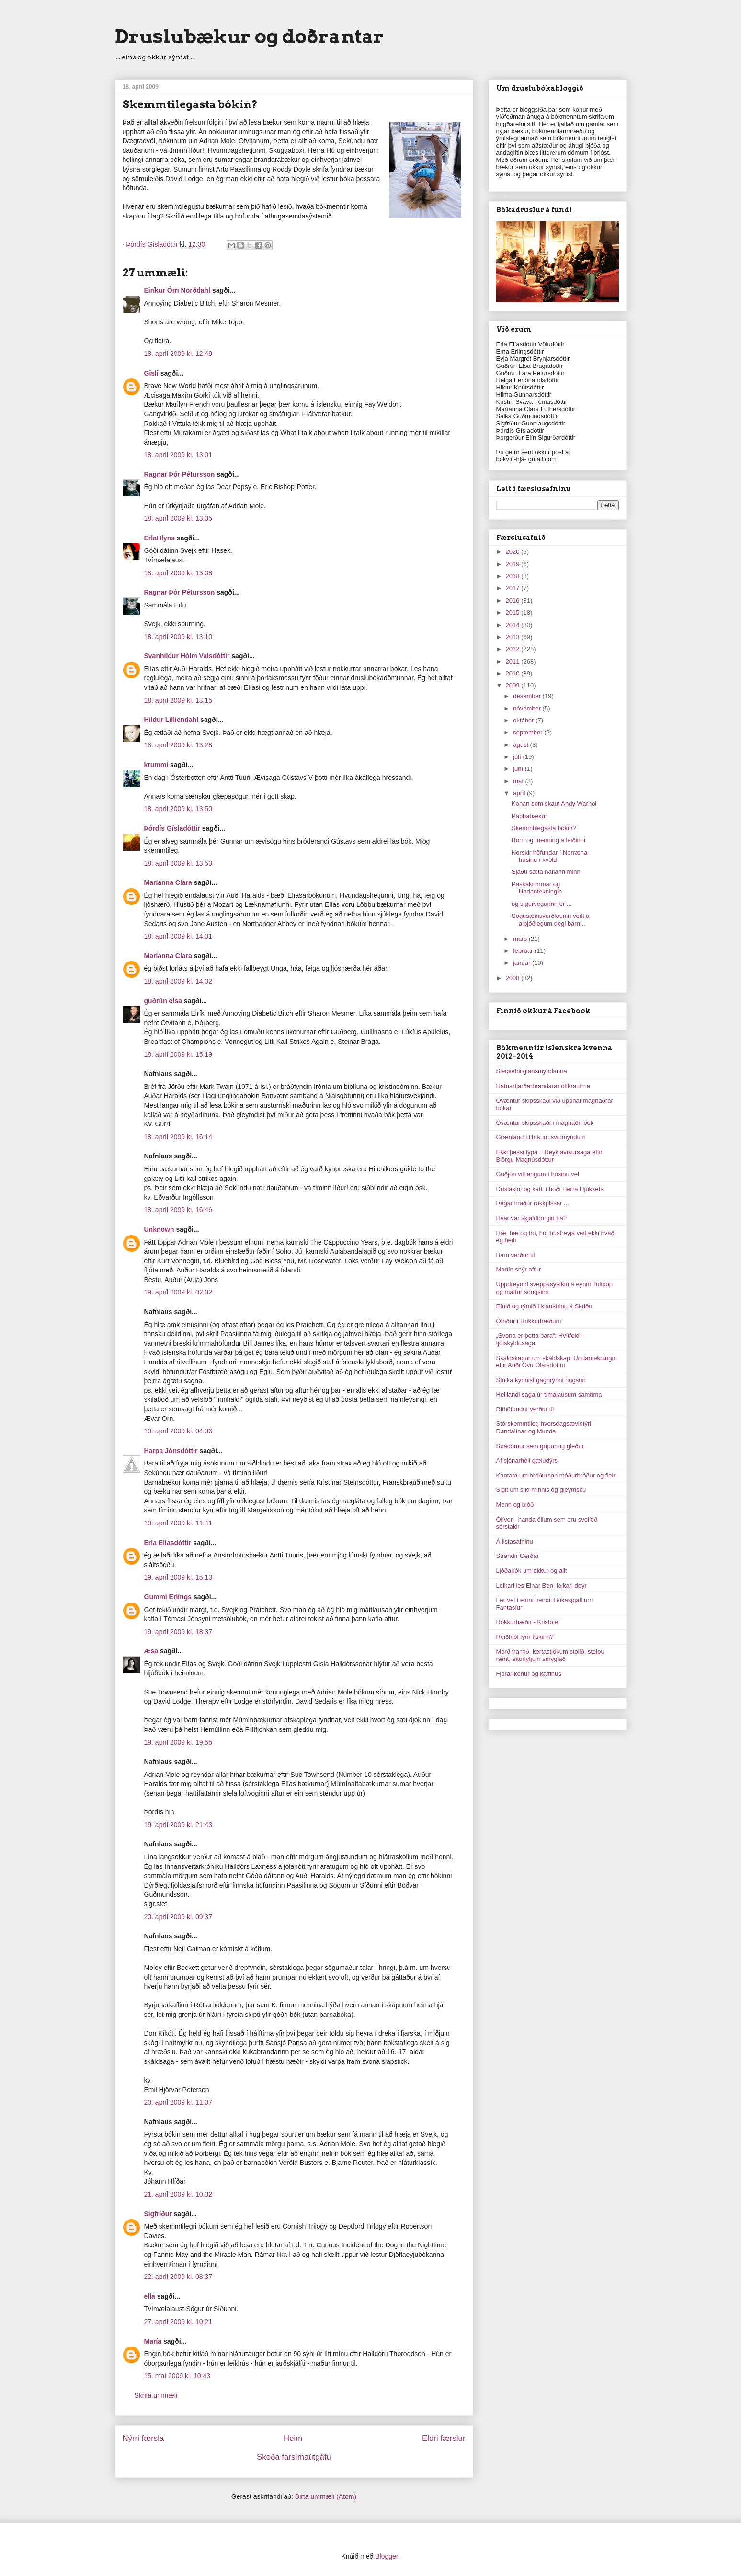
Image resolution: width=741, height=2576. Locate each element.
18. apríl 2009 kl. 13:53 (178, 863)
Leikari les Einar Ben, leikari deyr (541, 1585)
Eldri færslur (443, 2438)
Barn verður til (515, 1255)
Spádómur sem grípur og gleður (540, 1446)
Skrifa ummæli (156, 2395)
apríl (520, 793)
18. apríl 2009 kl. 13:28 (178, 745)
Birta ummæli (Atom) (325, 2496)
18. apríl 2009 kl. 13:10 (178, 637)
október (524, 720)
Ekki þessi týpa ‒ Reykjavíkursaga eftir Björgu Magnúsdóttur (549, 1155)
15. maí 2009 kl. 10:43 (177, 2376)
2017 (514, 588)
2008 (514, 978)
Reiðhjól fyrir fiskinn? (525, 1636)
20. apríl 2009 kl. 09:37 (178, 1917)
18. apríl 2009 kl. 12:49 (178, 353)
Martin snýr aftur (518, 1269)
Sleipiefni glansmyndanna (531, 1071)
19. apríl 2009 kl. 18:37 (178, 1632)
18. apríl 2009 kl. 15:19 (178, 1054)
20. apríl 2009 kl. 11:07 (178, 2102)
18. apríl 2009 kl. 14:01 (178, 936)
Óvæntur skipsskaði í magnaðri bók (545, 1122)
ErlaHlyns (159, 538)
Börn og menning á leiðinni (548, 840)
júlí (518, 756)
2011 (514, 661)
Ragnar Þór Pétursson (179, 474)
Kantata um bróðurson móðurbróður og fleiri (556, 1475)
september (528, 732)
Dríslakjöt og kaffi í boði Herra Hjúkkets (550, 1188)
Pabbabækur (529, 816)
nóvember (527, 708)
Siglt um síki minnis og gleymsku (541, 1489)
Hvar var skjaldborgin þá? (531, 1218)
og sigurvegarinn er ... (542, 903)
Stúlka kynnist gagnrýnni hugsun (541, 1380)
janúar (522, 962)
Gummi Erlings (168, 1597)
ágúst (521, 744)
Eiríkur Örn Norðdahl (177, 290)
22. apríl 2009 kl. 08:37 (178, 2276)
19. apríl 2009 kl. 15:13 (178, 1577)
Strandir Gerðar (517, 1555)
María (153, 2341)
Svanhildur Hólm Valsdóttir (187, 656)
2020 (514, 551)
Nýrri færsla (143, 2438)
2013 (514, 637)
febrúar (524, 950)
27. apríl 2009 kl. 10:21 (178, 2321)
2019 (514, 564)
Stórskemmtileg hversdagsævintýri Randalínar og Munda (544, 1427)
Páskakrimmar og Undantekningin (537, 888)
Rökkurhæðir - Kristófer (528, 1622)
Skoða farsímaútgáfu (294, 2457)
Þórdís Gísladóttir (172, 828)
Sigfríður (158, 2214)
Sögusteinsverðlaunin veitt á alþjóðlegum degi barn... (551, 919)
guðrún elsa (163, 1001)
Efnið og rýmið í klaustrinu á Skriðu (544, 1306)
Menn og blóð (515, 1504)
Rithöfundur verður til (525, 1409)
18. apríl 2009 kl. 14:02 (178, 981)
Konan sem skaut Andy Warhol (554, 803)
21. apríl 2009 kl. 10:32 (178, 2194)
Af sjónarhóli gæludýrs (527, 1460)
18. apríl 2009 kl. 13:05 (178, 518)
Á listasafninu (514, 1541)
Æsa (151, 1651)
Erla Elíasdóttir (168, 1542)
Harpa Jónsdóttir (171, 1450)
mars (521, 938)
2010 (514, 673)
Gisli (151, 373)
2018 (514, 576)
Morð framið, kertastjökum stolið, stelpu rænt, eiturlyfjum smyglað (550, 1655)
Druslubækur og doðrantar (249, 36)
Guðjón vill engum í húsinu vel (537, 1174)
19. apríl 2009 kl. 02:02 (178, 1292)
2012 (514, 649)
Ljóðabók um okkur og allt (531, 1570)
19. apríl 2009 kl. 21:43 (178, 1825)
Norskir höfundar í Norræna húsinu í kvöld (549, 856)
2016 (514, 600)
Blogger (386, 2556)
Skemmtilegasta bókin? (544, 828)
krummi (156, 764)
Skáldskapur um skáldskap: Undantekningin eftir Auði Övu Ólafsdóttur (556, 1361)
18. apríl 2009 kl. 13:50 (178, 809)
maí (519, 781)
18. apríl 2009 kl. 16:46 (178, 1210)
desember (527, 695)
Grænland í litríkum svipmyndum (541, 1137)
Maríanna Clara (168, 882)
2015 (514, 612)
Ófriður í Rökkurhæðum (528, 1321)
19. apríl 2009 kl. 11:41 (178, 1523)
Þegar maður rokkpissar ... (532, 1203)
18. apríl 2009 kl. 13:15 (178, 700)
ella (149, 2296)
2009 (514, 685)
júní (519, 768)
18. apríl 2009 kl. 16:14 (178, 1137)
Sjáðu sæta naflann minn (546, 871)
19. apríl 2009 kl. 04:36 (178, 1431)
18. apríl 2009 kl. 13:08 (178, 573)
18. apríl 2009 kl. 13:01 (178, 454)
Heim (293, 2438)
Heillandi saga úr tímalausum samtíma (549, 1394)
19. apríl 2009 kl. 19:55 (178, 1742)
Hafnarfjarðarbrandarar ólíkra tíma (543, 1085)
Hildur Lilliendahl (171, 719)
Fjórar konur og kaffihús (528, 1673)
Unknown (159, 1229)
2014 (514, 625)
